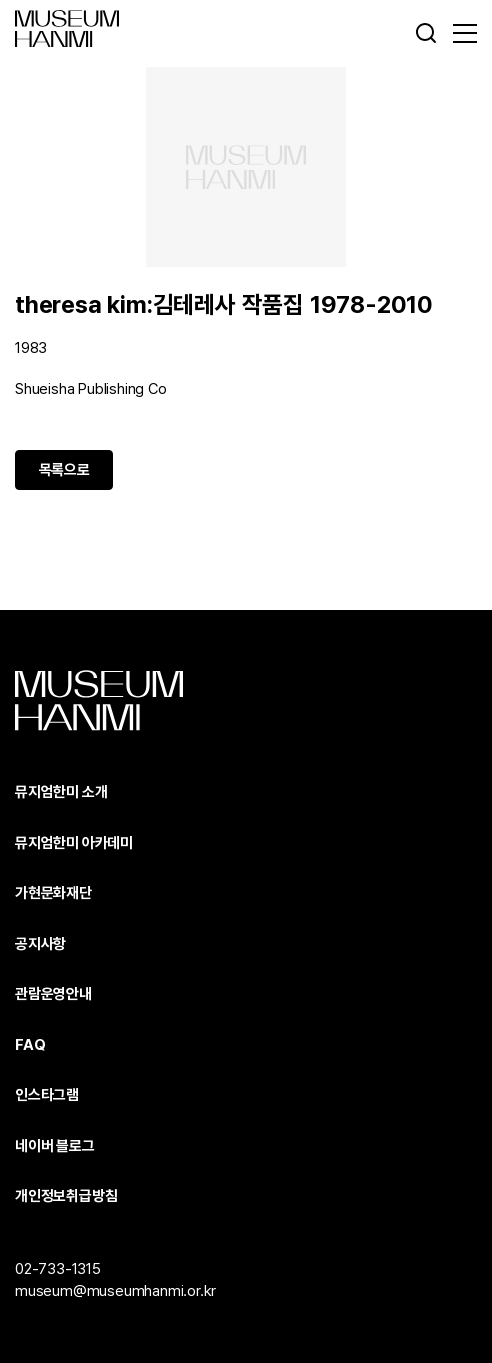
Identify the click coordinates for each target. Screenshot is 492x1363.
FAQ (30, 1045)
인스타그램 (47, 1095)
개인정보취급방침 (66, 1196)
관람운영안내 (53, 994)
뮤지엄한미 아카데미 (74, 843)
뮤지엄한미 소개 (61, 792)
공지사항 (40, 944)
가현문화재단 (53, 893)
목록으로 (64, 470)
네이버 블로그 (55, 1146)
